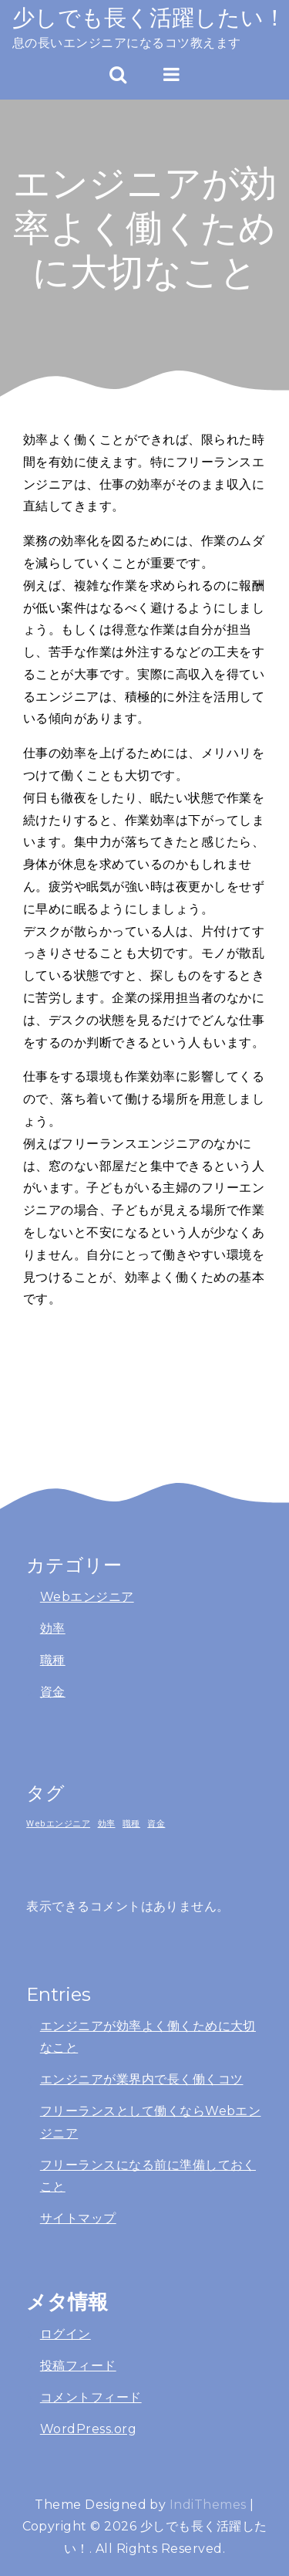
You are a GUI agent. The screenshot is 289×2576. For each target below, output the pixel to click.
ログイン (65, 2334)
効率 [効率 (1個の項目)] (107, 1823)
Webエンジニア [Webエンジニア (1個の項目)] (58, 1823)
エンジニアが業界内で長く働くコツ (142, 2079)
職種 (53, 1660)
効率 (53, 1628)
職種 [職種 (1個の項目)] (131, 1823)
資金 (53, 1691)
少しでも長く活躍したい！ (149, 17)
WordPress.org (88, 2429)
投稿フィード (78, 2365)
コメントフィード (91, 2397)
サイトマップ (78, 2218)
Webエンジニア (87, 1596)
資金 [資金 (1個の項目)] (156, 1823)
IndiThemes (208, 2504)
